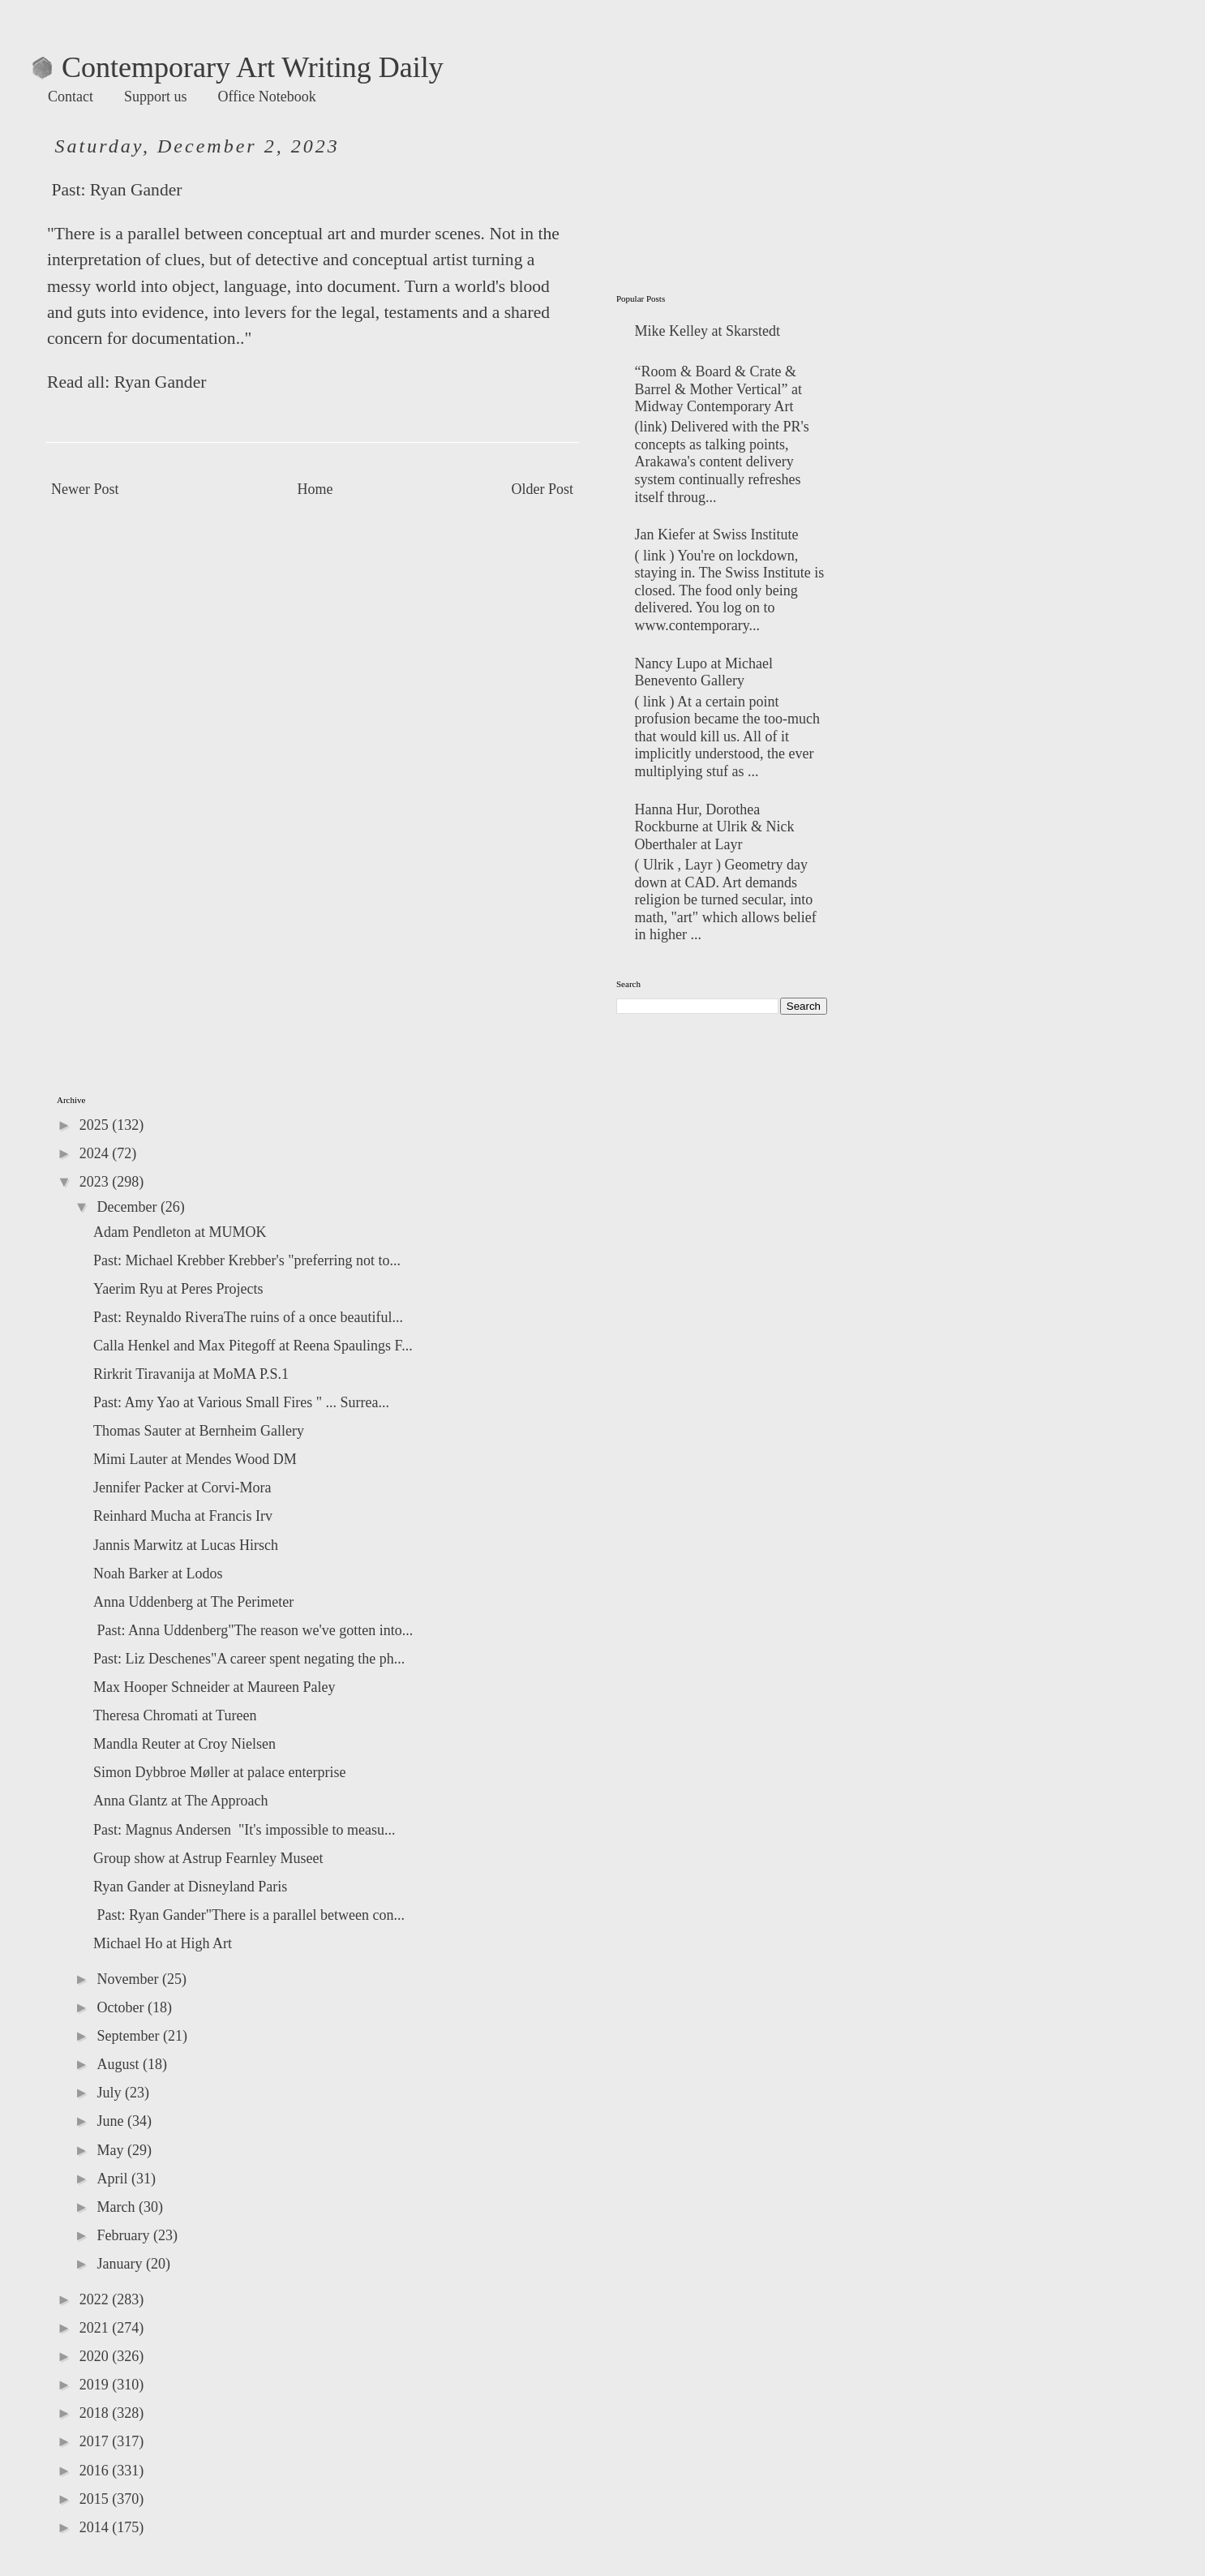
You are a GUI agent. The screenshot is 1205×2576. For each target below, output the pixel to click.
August (119, 2064)
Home (315, 489)
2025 (96, 1125)
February (124, 2235)
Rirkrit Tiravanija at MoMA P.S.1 (191, 1374)
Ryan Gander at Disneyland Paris (190, 1886)
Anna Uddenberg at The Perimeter (193, 1602)
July (110, 2092)
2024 (96, 1153)
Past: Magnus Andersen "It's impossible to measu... (244, 1830)
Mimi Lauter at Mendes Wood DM (195, 1459)
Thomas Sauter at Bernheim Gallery (198, 1431)
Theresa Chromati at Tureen (174, 1715)
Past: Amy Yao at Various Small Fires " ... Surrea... (241, 1402)
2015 (96, 2499)
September (129, 2036)
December (128, 1207)
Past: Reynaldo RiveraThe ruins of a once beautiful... (248, 1317)
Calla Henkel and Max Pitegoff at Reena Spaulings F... (253, 1345)
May (111, 2150)
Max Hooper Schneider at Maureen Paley (214, 1687)
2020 (96, 2356)
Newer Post (85, 489)
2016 (96, 2470)
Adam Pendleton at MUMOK (179, 1232)
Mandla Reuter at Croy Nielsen (184, 1744)
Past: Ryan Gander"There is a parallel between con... (249, 1915)
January (120, 2264)
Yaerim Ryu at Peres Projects (178, 1289)
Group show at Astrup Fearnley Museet (208, 1858)
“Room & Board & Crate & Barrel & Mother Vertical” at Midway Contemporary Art (719, 388)
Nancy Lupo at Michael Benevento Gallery (704, 672)
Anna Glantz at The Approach (180, 1800)
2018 (96, 2413)
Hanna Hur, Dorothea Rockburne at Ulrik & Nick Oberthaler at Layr (715, 826)
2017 (96, 2441)
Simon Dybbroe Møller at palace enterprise (219, 1772)
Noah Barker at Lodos (157, 1573)
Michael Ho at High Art (162, 1943)
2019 (96, 2384)
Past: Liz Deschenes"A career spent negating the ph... (249, 1659)
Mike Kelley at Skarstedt (707, 331)
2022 (96, 2299)
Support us (155, 96)
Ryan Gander (136, 190)
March (117, 2207)
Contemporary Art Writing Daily (238, 67)
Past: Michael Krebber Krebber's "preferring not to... (247, 1260)
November (128, 1979)
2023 (96, 1182)
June (111, 2121)
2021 (96, 2328)
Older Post (543, 489)
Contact (70, 96)
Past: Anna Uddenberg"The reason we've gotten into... (253, 1630)
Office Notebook (267, 96)
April (113, 2178)
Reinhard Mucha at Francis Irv (182, 1516)
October (121, 2007)
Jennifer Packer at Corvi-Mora (182, 1487)
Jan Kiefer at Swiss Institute (717, 534)
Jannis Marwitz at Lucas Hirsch (185, 1545)
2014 (96, 2527)
